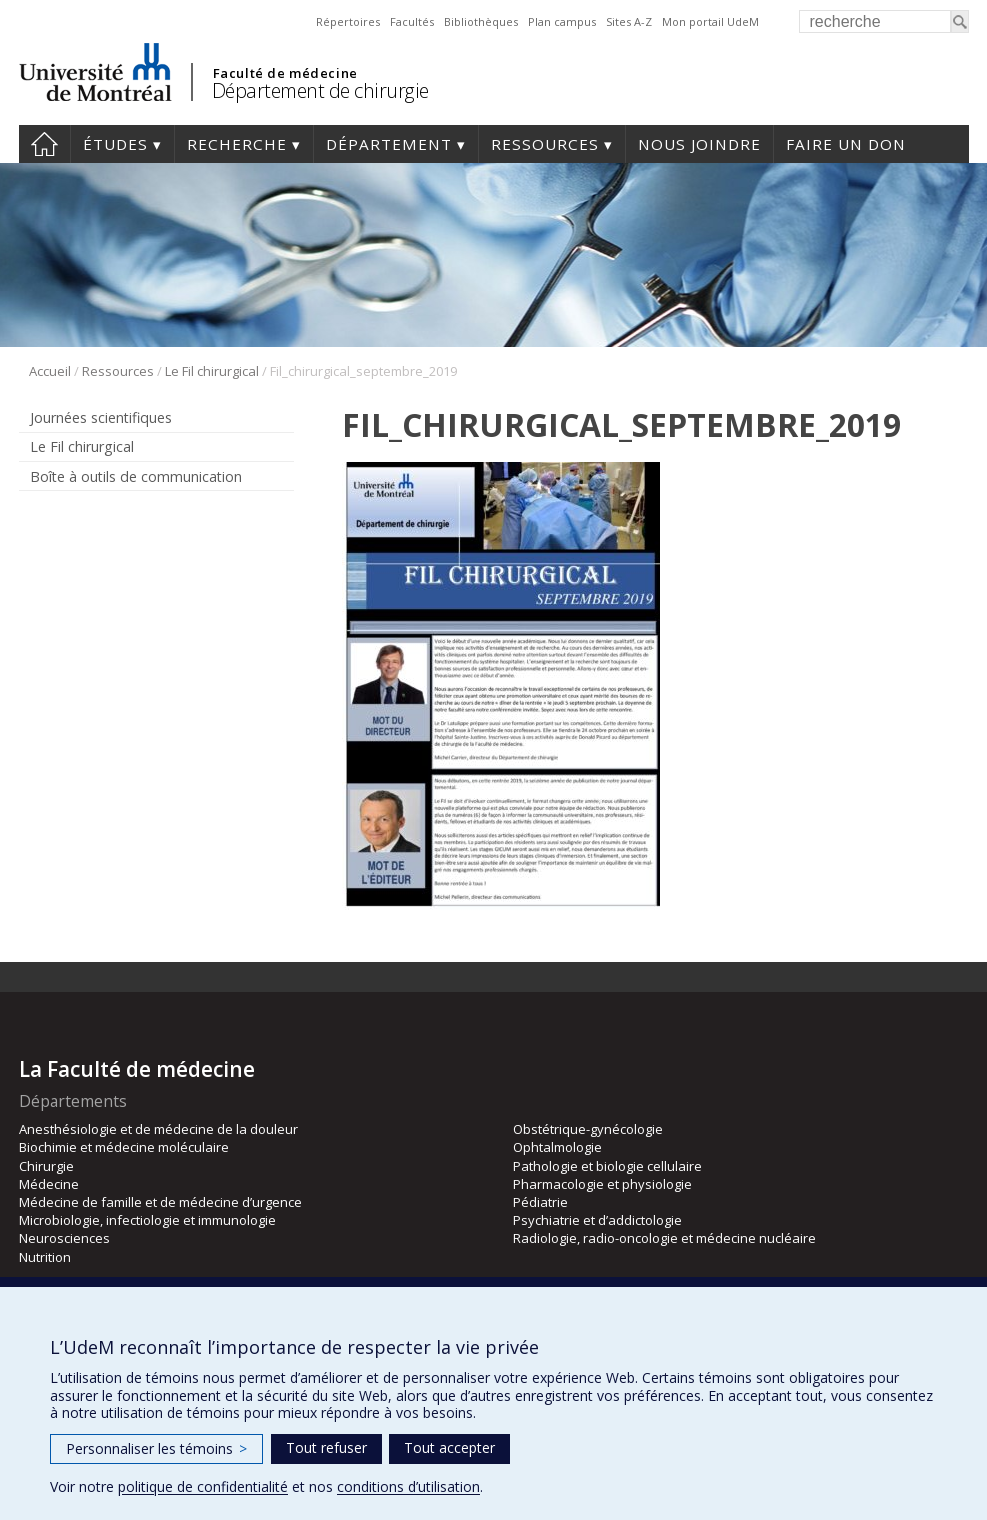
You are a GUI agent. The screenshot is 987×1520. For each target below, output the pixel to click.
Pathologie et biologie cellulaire (607, 1166)
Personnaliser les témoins (156, 1448)
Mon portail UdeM (710, 21)
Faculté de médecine (285, 73)
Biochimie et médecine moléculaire (124, 1147)
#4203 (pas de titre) (44, 144)
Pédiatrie (540, 1202)
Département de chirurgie (320, 90)
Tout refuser (326, 1447)
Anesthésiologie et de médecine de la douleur (158, 1129)
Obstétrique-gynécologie (588, 1129)
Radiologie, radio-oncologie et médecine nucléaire (664, 1238)
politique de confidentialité (203, 1486)
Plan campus (562, 21)
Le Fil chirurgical (212, 371)
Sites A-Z (629, 21)
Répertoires (348, 21)
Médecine (49, 1184)
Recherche (237, 144)
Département (389, 144)
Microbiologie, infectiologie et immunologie (147, 1220)
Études (115, 144)
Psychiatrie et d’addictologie (597, 1220)
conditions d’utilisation (408, 1486)
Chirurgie (46, 1166)
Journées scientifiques (101, 417)
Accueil (50, 371)
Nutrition (45, 1257)
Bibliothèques (481, 21)
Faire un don (846, 144)
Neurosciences (64, 1238)
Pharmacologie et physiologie (602, 1184)
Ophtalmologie (557, 1147)
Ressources (545, 144)
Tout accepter (449, 1447)
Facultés (412, 21)
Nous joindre (699, 144)
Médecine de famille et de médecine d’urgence (160, 1202)
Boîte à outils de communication (136, 476)
